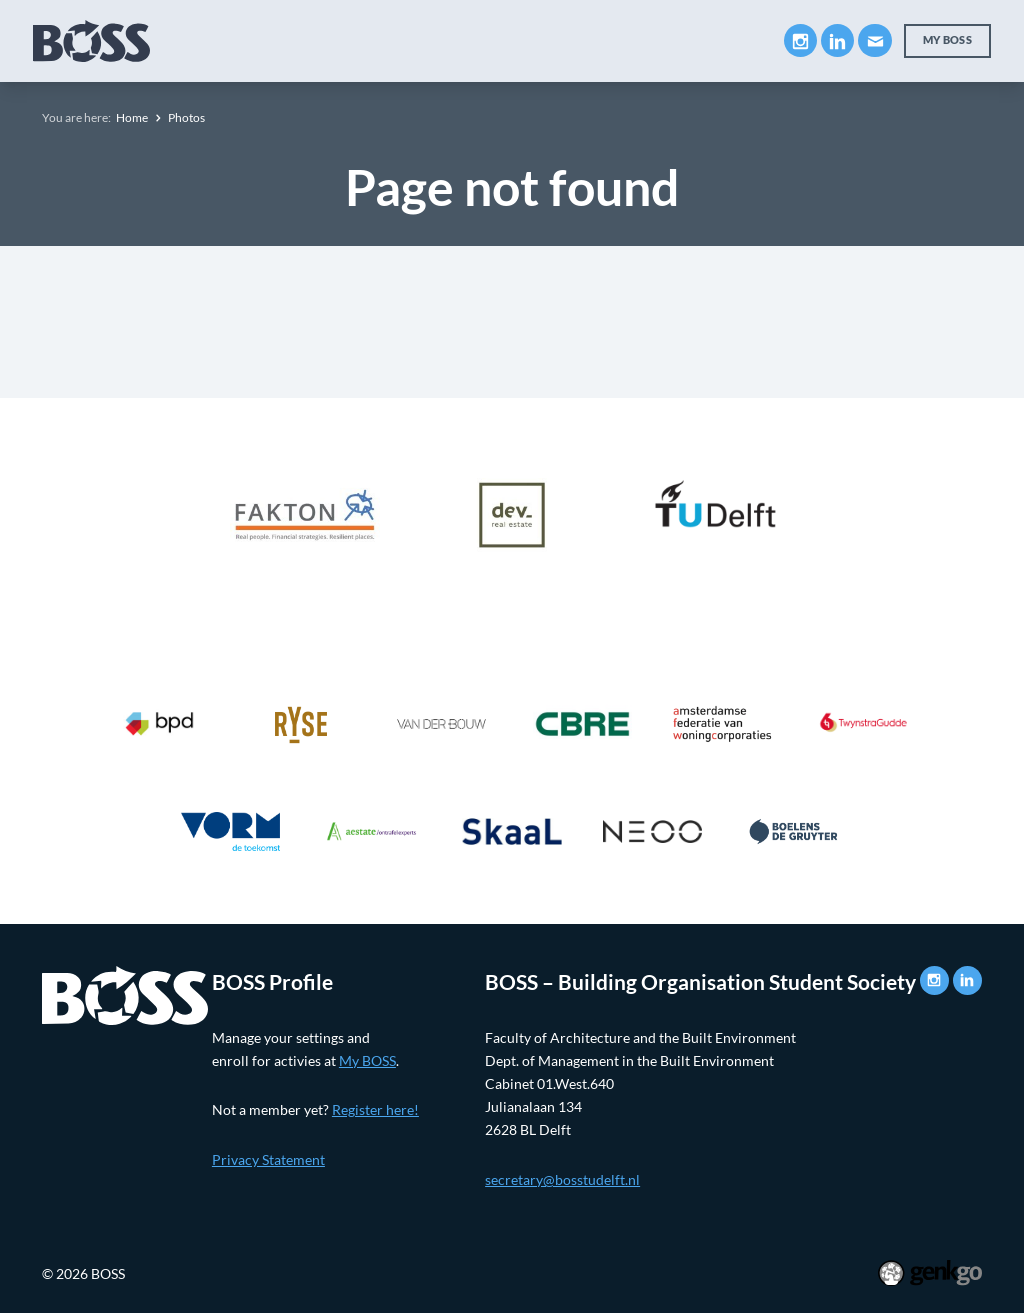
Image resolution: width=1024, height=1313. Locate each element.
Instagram (800, 40)
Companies (438, 41)
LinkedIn (837, 40)
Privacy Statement (268, 1159)
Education (321, 41)
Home (132, 117)
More (720, 40)
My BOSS (947, 39)
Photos (186, 117)
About (223, 41)
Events (628, 41)
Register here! (375, 1109)
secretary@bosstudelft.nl (562, 1179)
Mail (874, 40)
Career (542, 41)
